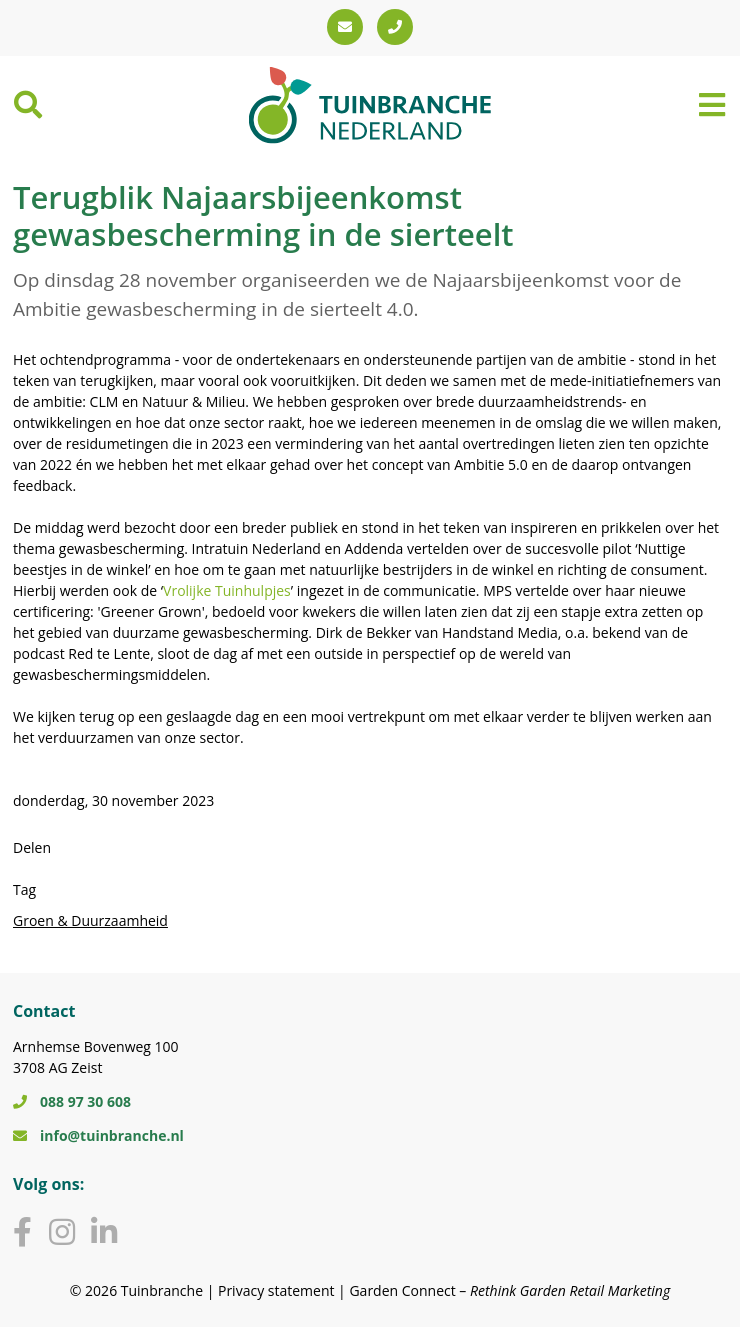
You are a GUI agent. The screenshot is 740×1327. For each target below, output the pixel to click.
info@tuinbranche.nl (98, 1135)
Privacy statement (276, 1290)
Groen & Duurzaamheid (90, 920)
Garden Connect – (509, 1290)
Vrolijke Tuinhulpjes (227, 590)
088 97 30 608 (72, 1101)
